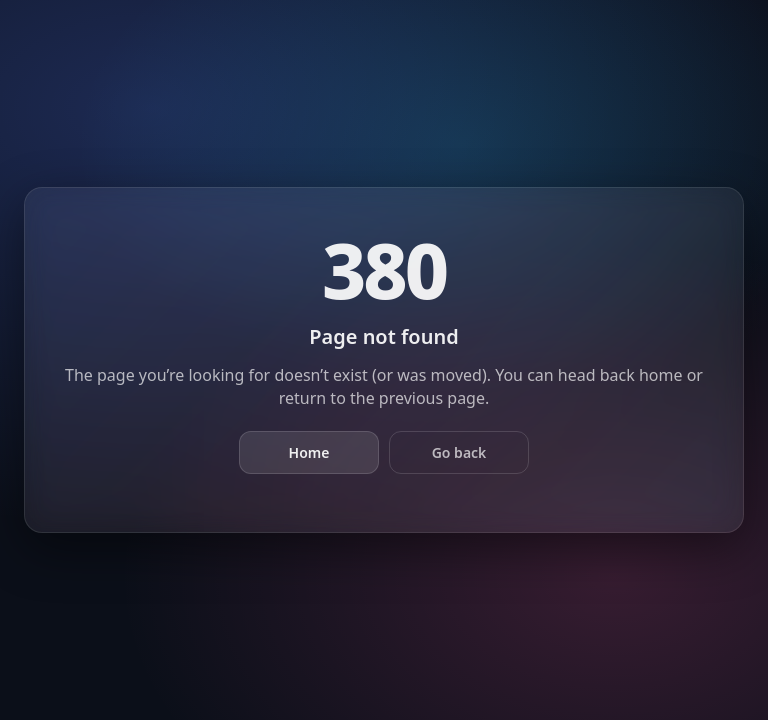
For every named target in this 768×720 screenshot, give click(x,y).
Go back (459, 452)
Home (309, 452)
